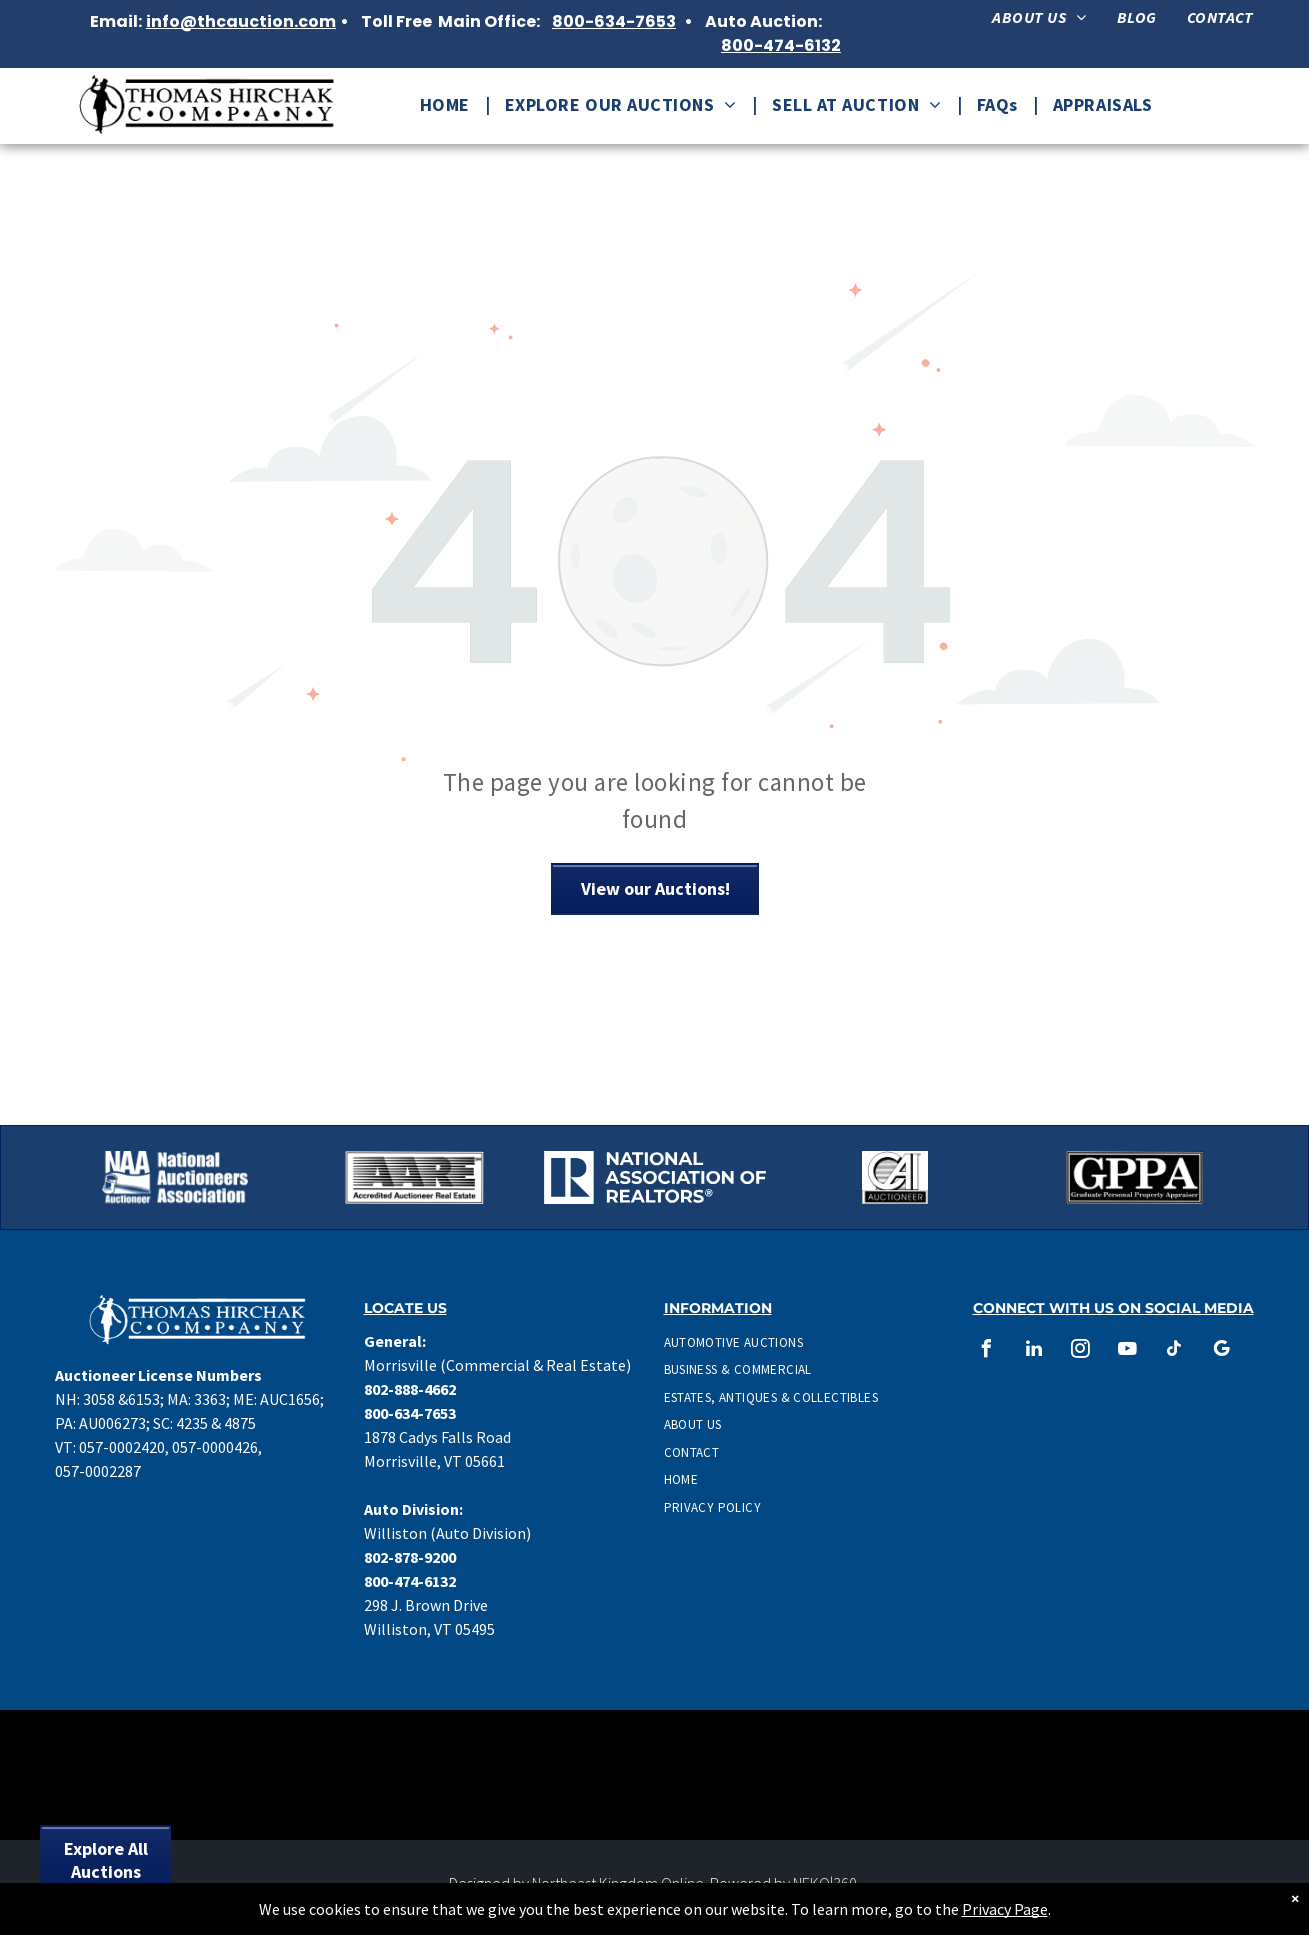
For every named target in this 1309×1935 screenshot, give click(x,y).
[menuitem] (1039, 17)
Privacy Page (1005, 1909)
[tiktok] (1175, 1351)
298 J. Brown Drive (426, 1605)
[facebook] (987, 1351)
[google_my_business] (1222, 1351)
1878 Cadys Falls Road (437, 1437)
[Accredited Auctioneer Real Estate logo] (415, 1177)
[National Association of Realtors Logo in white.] (655, 1177)
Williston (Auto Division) (447, 1533)
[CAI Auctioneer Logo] (895, 1177)
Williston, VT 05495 (429, 1629)
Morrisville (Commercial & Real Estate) (497, 1365)
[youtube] (1128, 1351)
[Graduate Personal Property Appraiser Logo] (1135, 1177)
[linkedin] (1034, 1351)
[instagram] (1081, 1351)
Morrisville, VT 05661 (434, 1461)
